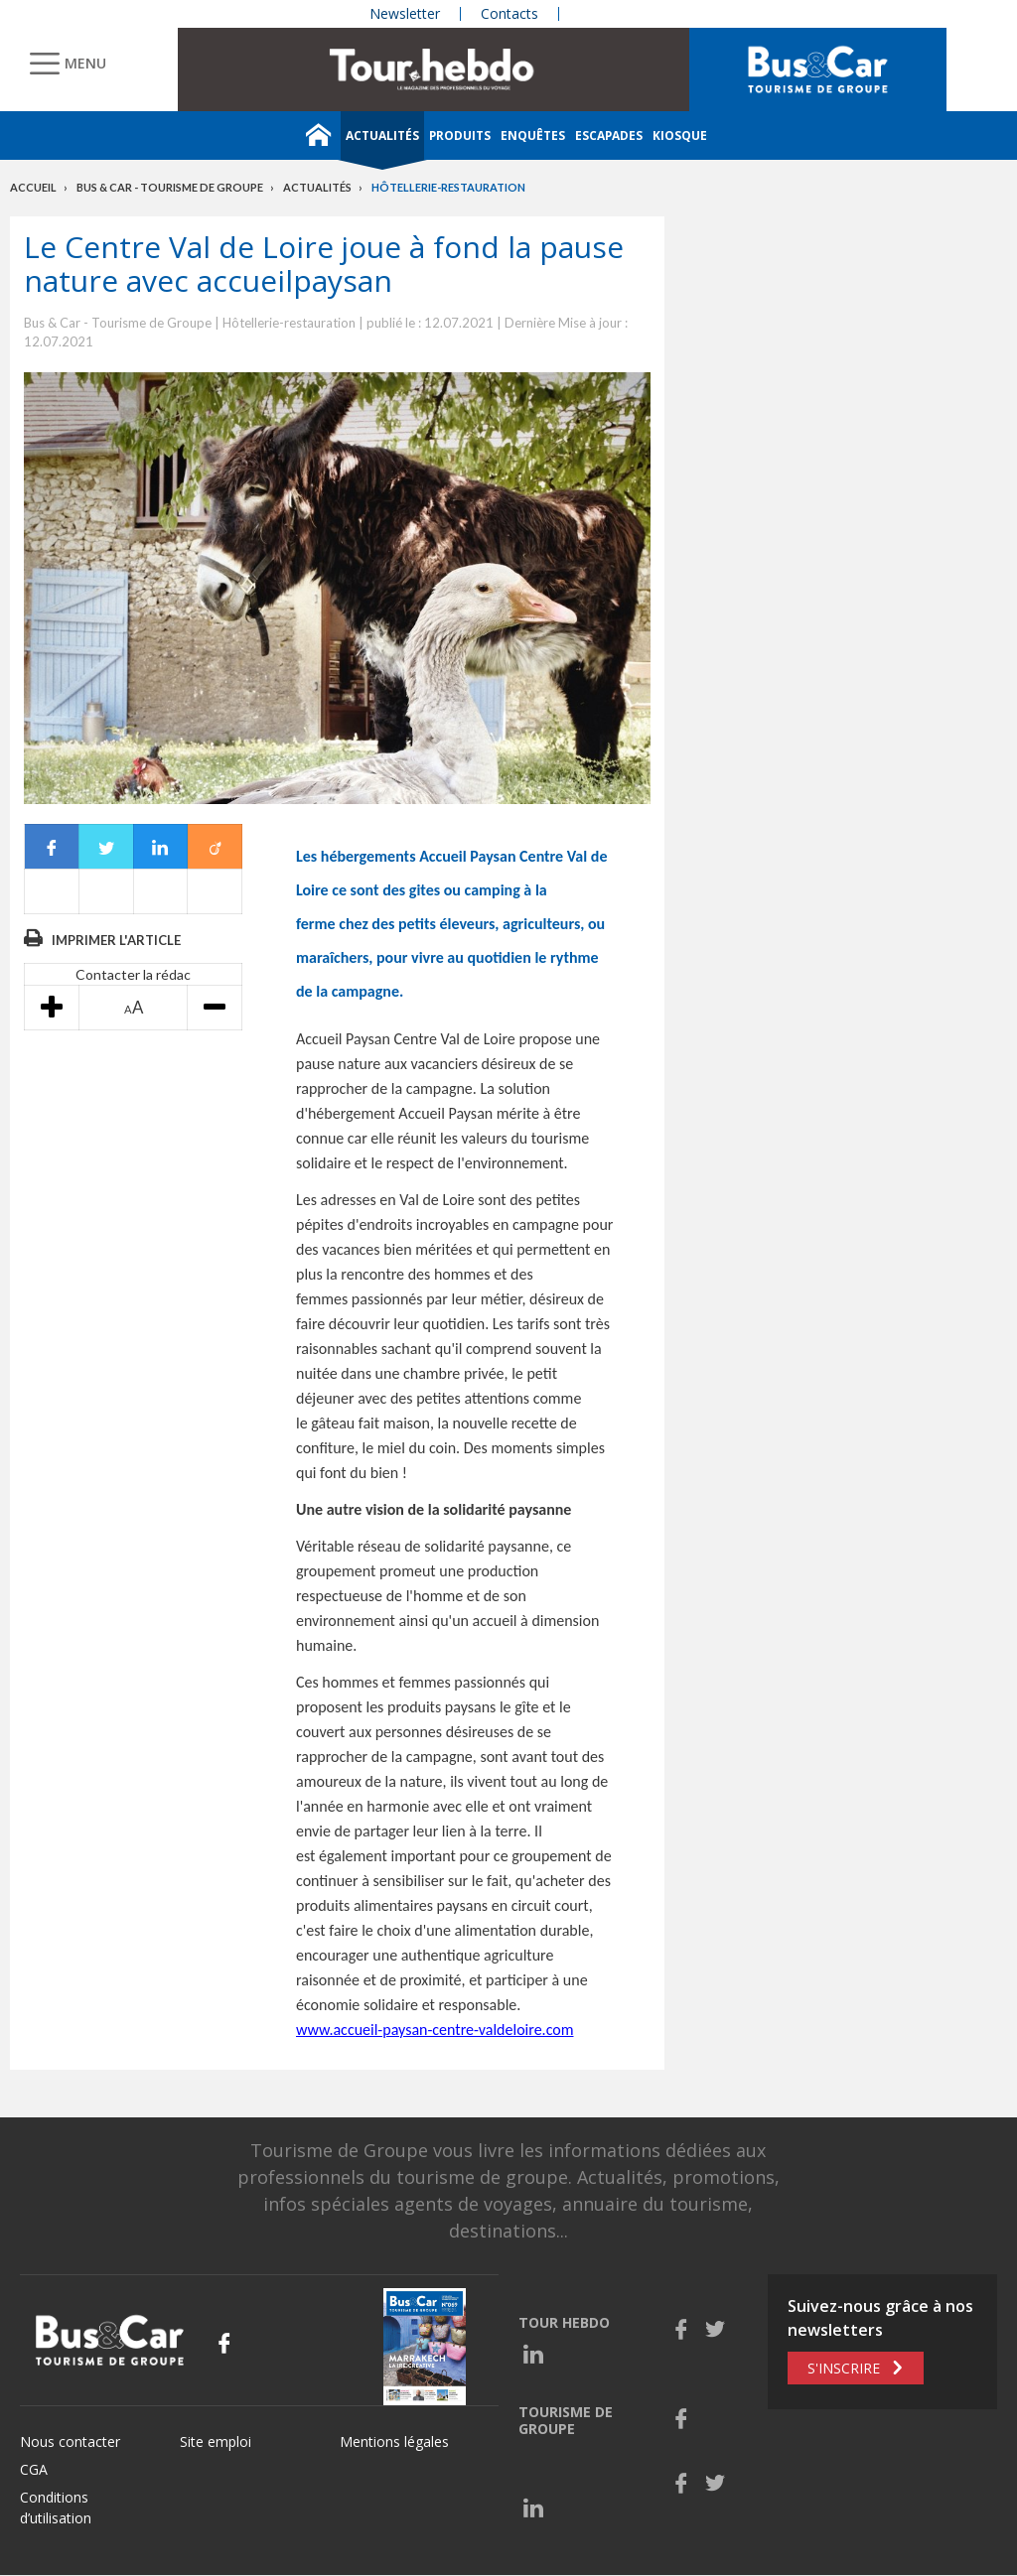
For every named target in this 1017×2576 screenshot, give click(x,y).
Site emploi (215, 2441)
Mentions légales (394, 2441)
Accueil (33, 187)
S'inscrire (843, 2368)
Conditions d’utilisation (55, 2507)
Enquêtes (533, 135)
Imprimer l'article (116, 940)
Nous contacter (70, 2441)
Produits (460, 135)
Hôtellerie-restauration (448, 187)
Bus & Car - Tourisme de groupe (169, 187)
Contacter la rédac (133, 974)
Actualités (382, 135)
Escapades (609, 135)
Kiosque (680, 135)
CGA (34, 2469)
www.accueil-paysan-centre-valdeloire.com (434, 2029)
